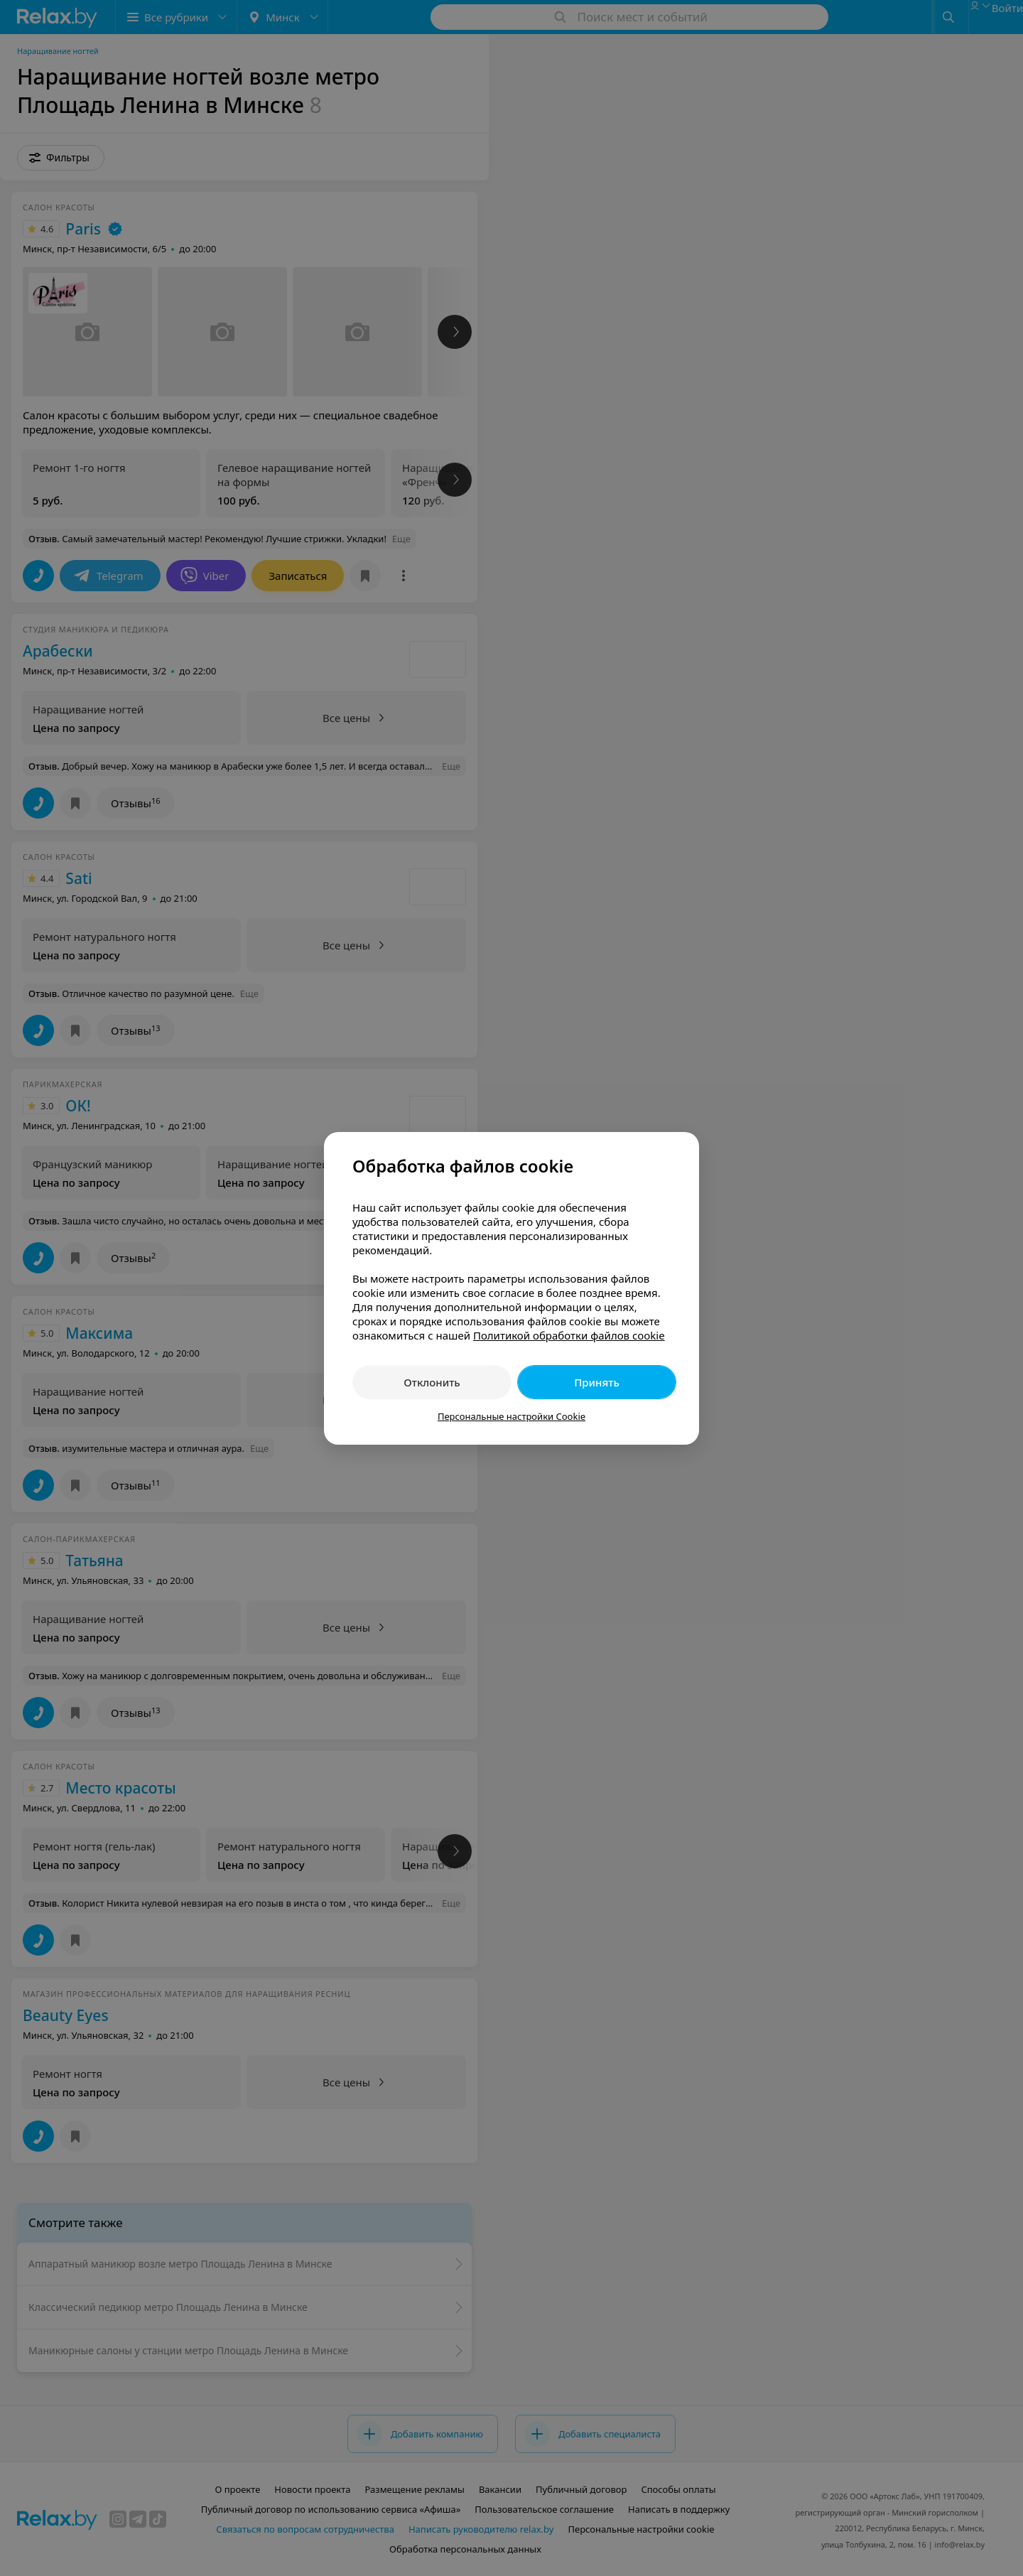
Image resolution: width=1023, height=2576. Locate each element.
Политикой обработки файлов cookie (569, 1335)
